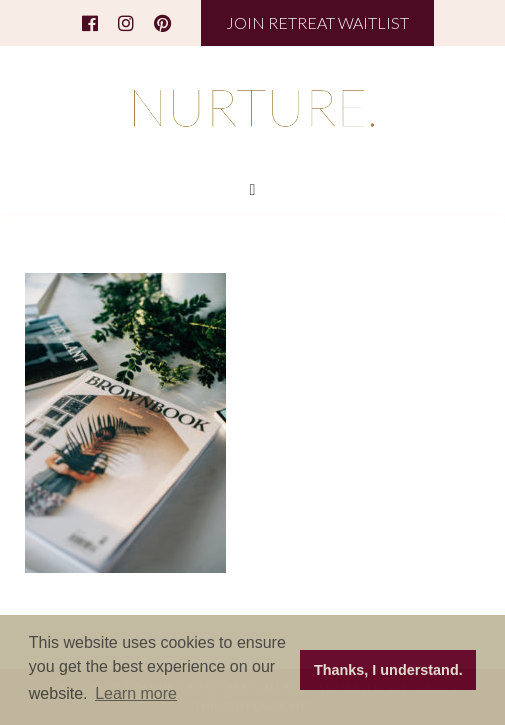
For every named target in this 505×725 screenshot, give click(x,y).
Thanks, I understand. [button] (388, 670)
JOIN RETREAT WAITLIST (317, 22)
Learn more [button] (136, 693)
